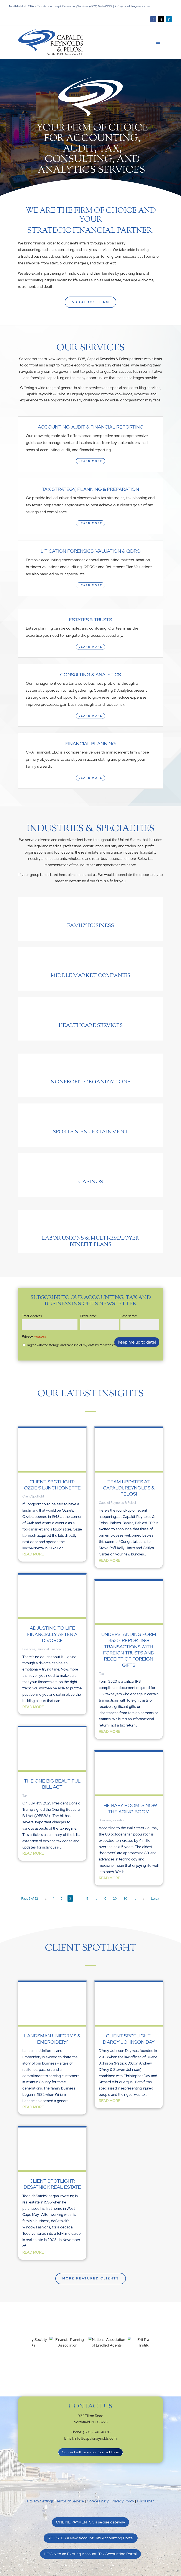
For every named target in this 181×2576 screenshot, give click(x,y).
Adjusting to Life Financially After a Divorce (52, 1567)
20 (115, 1814)
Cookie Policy (98, 2343)
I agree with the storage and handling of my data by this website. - (84, 1345)
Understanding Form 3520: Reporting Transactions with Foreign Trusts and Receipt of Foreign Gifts (128, 1595)
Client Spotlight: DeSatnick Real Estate (52, 2026)
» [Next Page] (143, 1814)
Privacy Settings (40, 2343)
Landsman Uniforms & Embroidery (52, 1918)
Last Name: (128, 1316)
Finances (28, 1582)
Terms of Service (70, 2343)
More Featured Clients (90, 2121)
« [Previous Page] (45, 1814)
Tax (24, 1692)
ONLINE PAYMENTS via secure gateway (90, 2364)
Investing (119, 1736)
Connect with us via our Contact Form (90, 2294)
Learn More (90, 461)
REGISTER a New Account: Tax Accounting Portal (90, 2380)
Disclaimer (145, 2343)
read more (33, 1517)
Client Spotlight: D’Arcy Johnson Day (129, 1918)
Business (105, 1736)
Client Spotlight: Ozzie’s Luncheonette (52, 1448)
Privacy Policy (123, 2343)
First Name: (88, 1316)
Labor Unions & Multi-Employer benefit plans (90, 1241)
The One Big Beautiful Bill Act (52, 1680)
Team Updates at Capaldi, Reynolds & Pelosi (129, 1457)
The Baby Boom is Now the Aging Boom (128, 1724)
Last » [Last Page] (155, 1814)
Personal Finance (48, 1582)
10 (105, 1814)
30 (125, 1814)
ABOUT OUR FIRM (90, 302)
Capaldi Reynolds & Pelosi (117, 1472)
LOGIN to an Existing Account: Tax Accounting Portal (90, 2396)
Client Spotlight (33, 1460)
